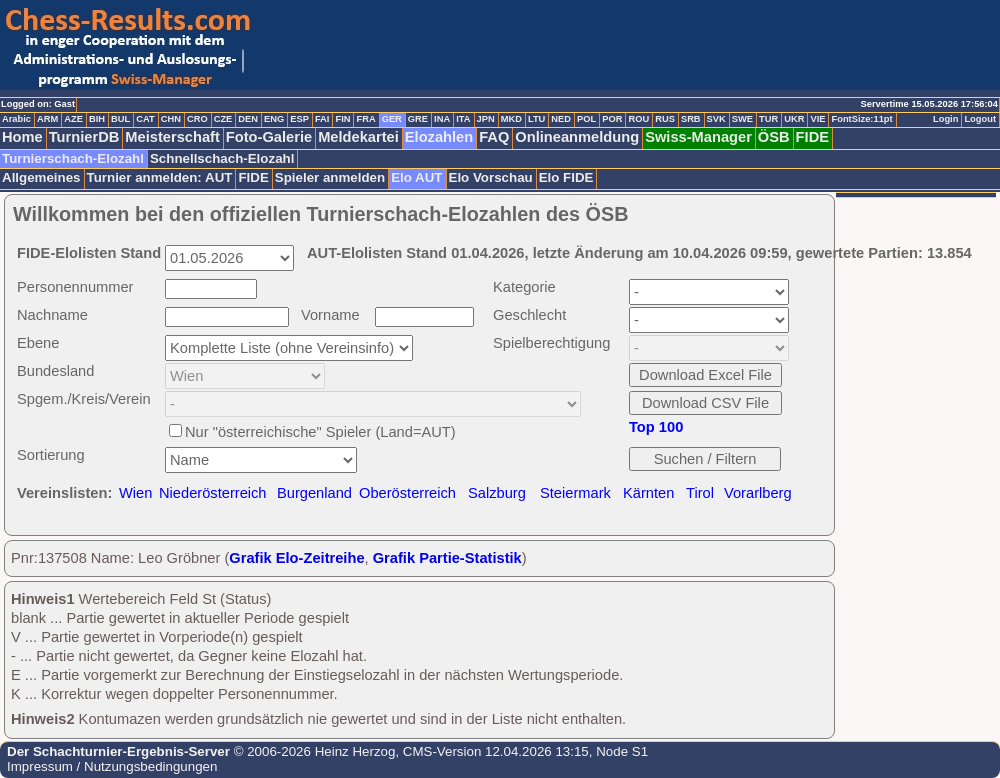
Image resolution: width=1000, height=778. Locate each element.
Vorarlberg (758, 493)
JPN (486, 119)
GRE (418, 119)
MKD (511, 119)
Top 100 (656, 427)
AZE (73, 119)
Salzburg (497, 493)
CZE (223, 119)
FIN (342, 119)
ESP (299, 119)
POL (586, 119)
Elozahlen (439, 137)
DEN (248, 119)
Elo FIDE (566, 177)
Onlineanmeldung (577, 137)
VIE (817, 119)
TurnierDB (84, 137)
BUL (120, 119)
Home (22, 137)
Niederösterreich (213, 493)
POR (612, 119)
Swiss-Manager (698, 137)
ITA (463, 119)
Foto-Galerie (269, 137)
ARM (47, 119)
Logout (980, 119)
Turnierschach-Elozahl (73, 158)
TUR (768, 119)
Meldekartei (358, 137)
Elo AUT (416, 177)
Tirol (700, 493)
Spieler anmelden (330, 177)
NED (561, 119)
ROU (638, 119)
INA (442, 119)
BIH (97, 119)
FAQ (494, 137)
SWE (742, 119)
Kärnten (648, 493)
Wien (135, 493)
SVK (716, 119)
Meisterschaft (172, 137)
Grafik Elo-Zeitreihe (296, 558)
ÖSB (774, 137)
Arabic (16, 119)
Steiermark (575, 493)
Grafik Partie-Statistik (447, 558)
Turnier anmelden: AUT (160, 177)
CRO (197, 119)
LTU (536, 119)
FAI (322, 119)
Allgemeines (41, 177)
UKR (794, 119)
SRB (691, 119)
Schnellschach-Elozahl (222, 158)
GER (392, 119)
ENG (274, 119)
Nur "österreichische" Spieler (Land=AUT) (320, 432)
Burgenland (314, 493)
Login (945, 119)
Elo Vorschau (491, 177)
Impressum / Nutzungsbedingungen (112, 766)
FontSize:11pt (861, 119)
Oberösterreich (407, 493)
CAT (145, 119)
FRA (365, 119)
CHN (171, 119)
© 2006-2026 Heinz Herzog (312, 751)
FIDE (812, 137)
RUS (665, 119)
